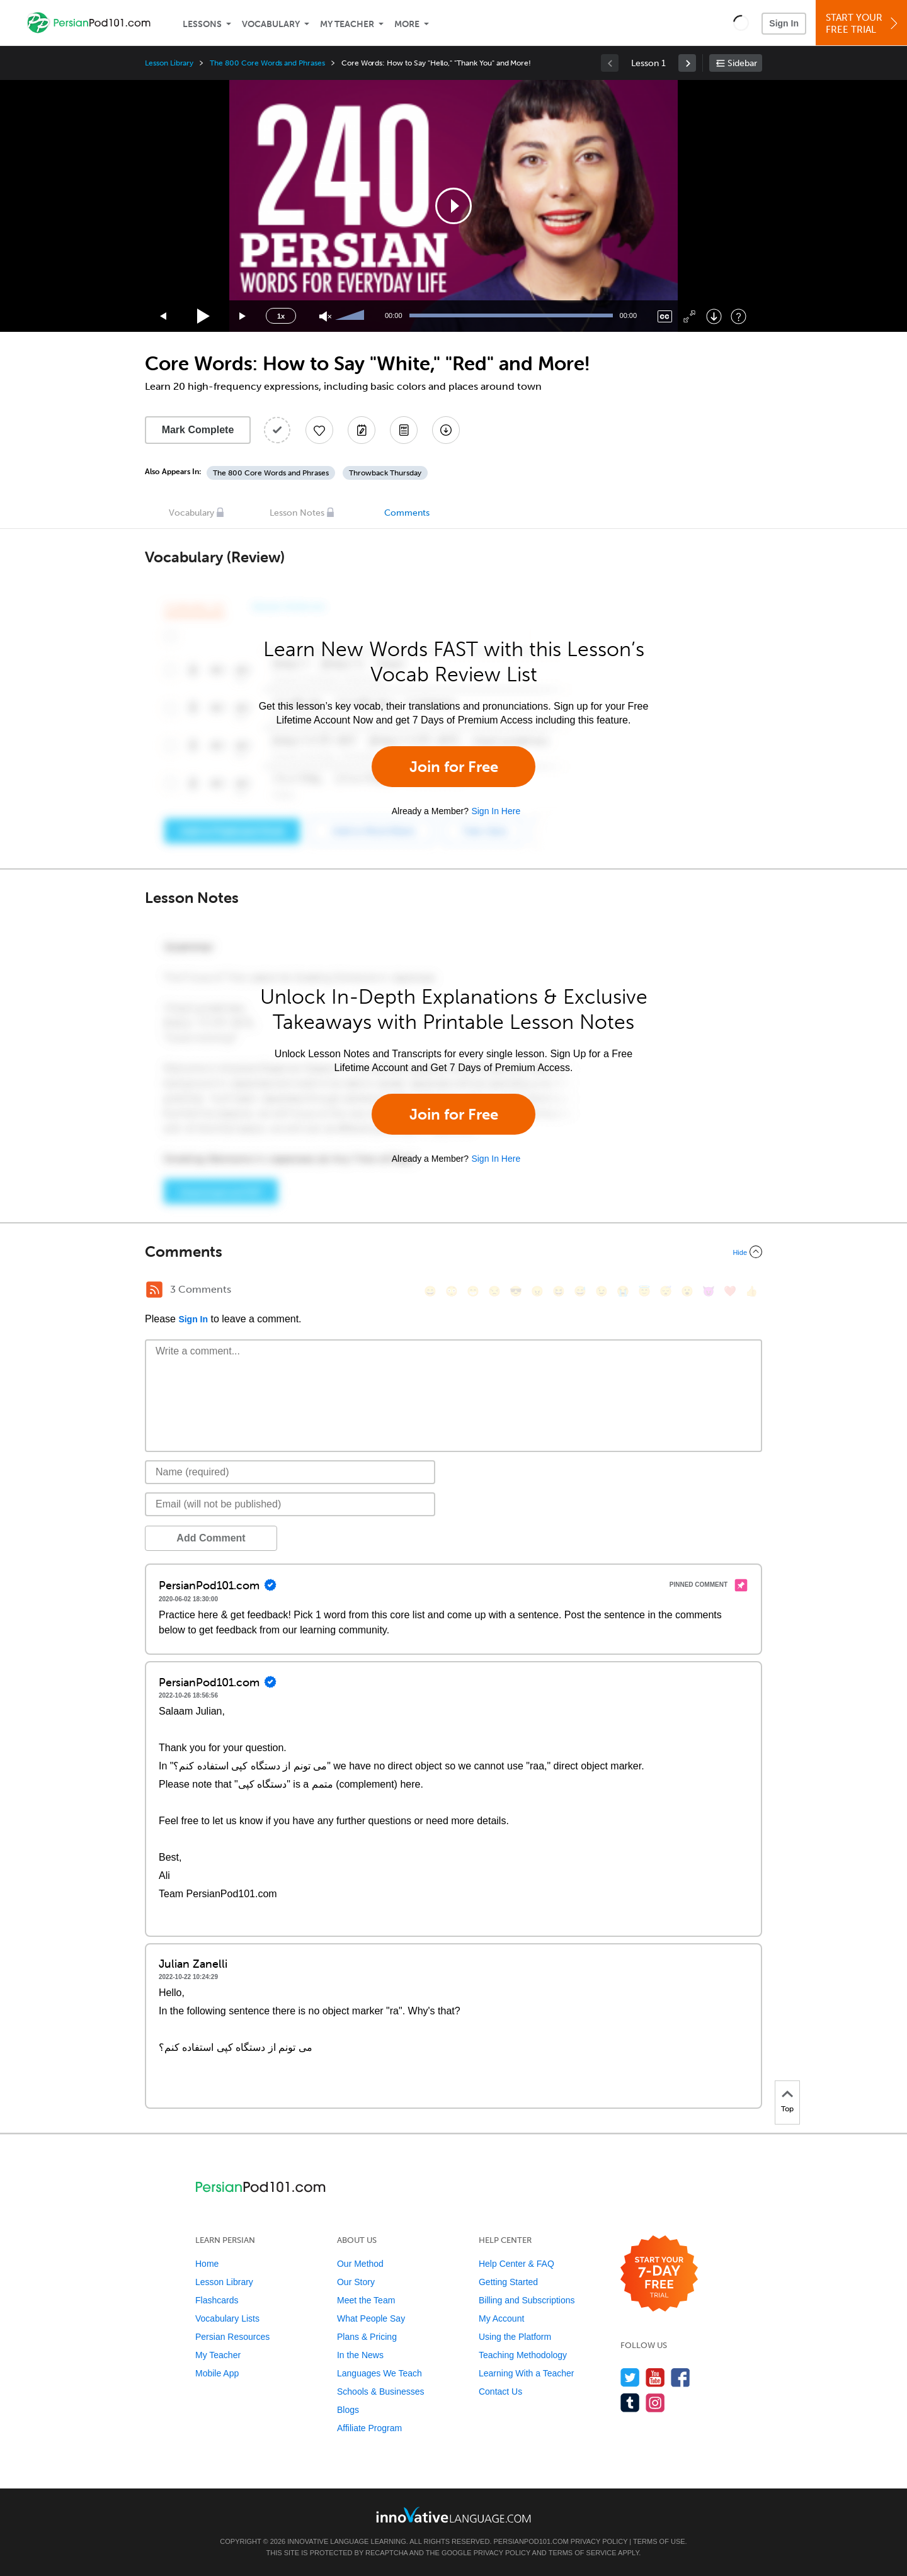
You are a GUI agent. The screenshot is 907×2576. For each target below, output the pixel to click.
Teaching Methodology (523, 2355)
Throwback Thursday (385, 472)
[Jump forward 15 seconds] (243, 316)
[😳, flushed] (451, 1291)
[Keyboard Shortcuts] (738, 316)
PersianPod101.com (531, 2541)
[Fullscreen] (689, 316)
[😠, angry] (537, 1291)
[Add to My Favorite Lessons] (319, 430)
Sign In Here (495, 811)
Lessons (202, 24)
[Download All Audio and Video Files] (446, 430)
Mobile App (217, 2373)
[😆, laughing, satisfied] (558, 1291)
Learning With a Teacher (526, 2373)
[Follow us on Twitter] (630, 2377)
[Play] (204, 316)
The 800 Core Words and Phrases (267, 63)
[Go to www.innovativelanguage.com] (453, 2514)
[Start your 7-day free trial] (659, 2274)
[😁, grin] (473, 1291)
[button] (741, 22)
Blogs (348, 2410)
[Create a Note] (361, 430)
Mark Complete (198, 429)
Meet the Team (366, 2300)
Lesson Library (169, 63)
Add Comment (210, 1538)
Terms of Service (583, 2552)
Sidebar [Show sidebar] (742, 63)
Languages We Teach (379, 2373)
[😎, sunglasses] (516, 1291)
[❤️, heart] (730, 1291)
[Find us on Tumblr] (630, 2402)
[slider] (351, 316)
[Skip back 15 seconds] (164, 316)
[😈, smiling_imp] (708, 1291)
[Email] (290, 1504)
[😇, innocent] (644, 1291)
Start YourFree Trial (863, 23)
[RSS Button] (154, 1289)
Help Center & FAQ (516, 2264)
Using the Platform (515, 2337)
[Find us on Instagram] (655, 2402)
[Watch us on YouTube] (655, 2377)
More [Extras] (406, 24)
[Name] (290, 1472)
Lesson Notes (297, 513)
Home (207, 2264)
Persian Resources (232, 2337)
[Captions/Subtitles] (665, 316)
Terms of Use (659, 2541)
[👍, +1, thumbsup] (751, 1291)
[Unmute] (325, 316)
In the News (360, 2355)
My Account (501, 2318)
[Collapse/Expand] (453, 1251)
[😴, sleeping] (665, 1291)
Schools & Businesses (381, 2391)
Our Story (356, 2282)
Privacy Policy (599, 2541)
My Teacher (347, 24)
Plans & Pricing (367, 2337)
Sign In (784, 23)
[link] (687, 63)
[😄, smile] (430, 1291)
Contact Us (500, 2391)
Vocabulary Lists (227, 2318)
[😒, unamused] (494, 1291)
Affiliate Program (369, 2428)
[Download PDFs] (404, 430)
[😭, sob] (623, 1291)
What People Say (371, 2318)
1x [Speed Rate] (281, 316)
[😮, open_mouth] (687, 1291)
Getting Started (508, 2282)
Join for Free (453, 766)
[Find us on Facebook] (680, 2377)
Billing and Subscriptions (527, 2300)
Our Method (360, 2264)
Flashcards (216, 2300)
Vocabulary (271, 24)
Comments (407, 513)
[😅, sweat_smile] (580, 1291)
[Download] (714, 316)
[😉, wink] (601, 1291)
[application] (453, 206)
